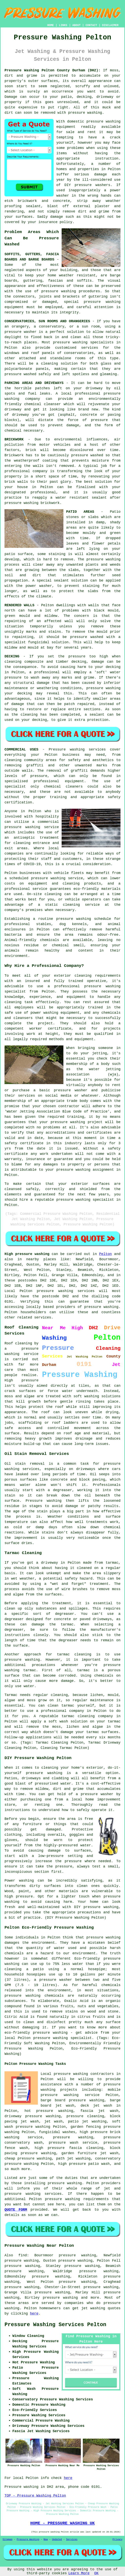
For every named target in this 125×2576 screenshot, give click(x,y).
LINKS (63, 25)
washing (68, 291)
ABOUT (76, 25)
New (46, 2539)
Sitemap (7, 2539)
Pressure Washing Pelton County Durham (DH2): (52, 70)
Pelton (105, 1254)
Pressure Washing (28, 2539)
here (34, 2314)
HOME (50, 25)
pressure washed (86, 637)
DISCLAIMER (110, 25)
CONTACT (91, 25)
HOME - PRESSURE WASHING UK (62, 2523)
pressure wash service (73, 2143)
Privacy (117, 2539)
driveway (94, 388)
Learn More (78, 2573)
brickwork (50, 503)
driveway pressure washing (33, 2116)
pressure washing (85, 113)
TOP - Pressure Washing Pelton (35, 2496)
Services (72, 2539)
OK (96, 2573)
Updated (57, 2539)
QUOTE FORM (16, 2210)
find (22, 2255)
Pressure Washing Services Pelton (55, 2325)
